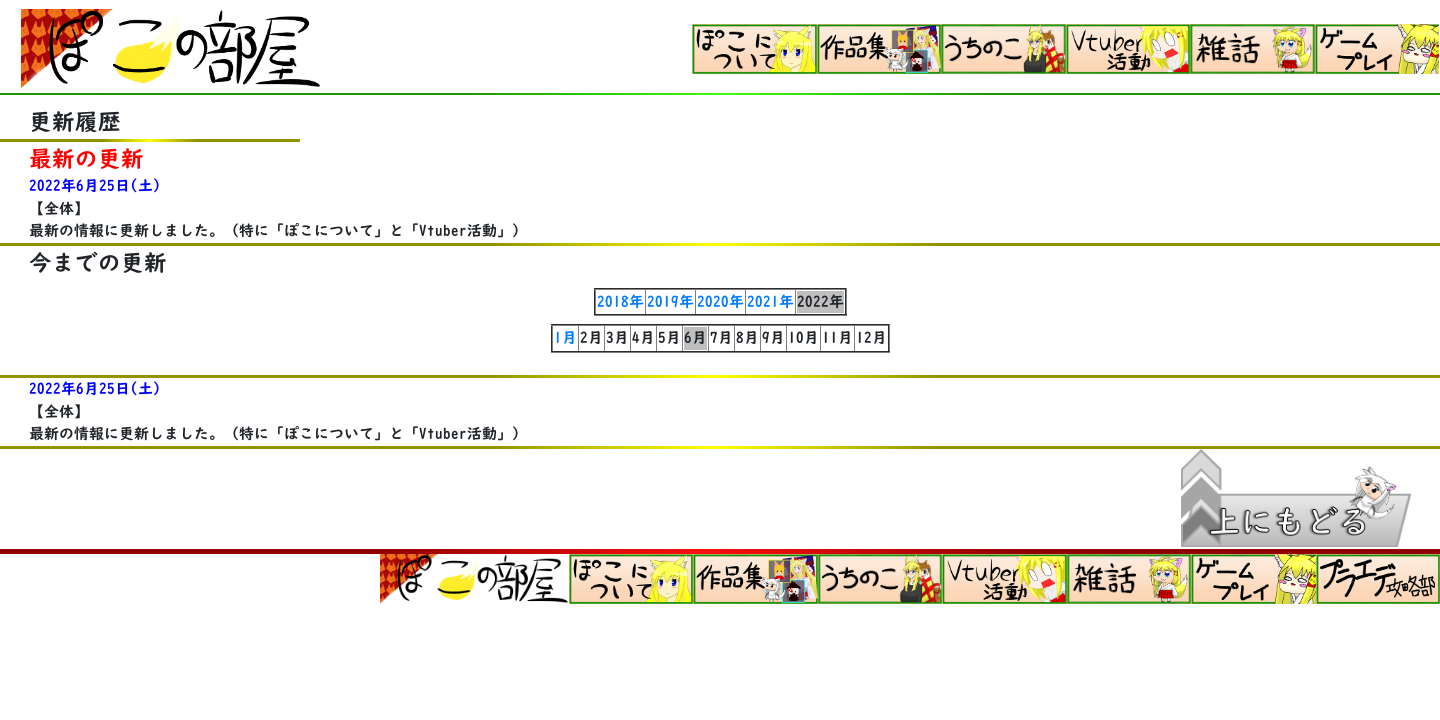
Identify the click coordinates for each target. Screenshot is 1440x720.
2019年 (670, 301)
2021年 (770, 301)
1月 (565, 337)
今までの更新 (98, 262)
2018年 (620, 301)
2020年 (720, 301)
